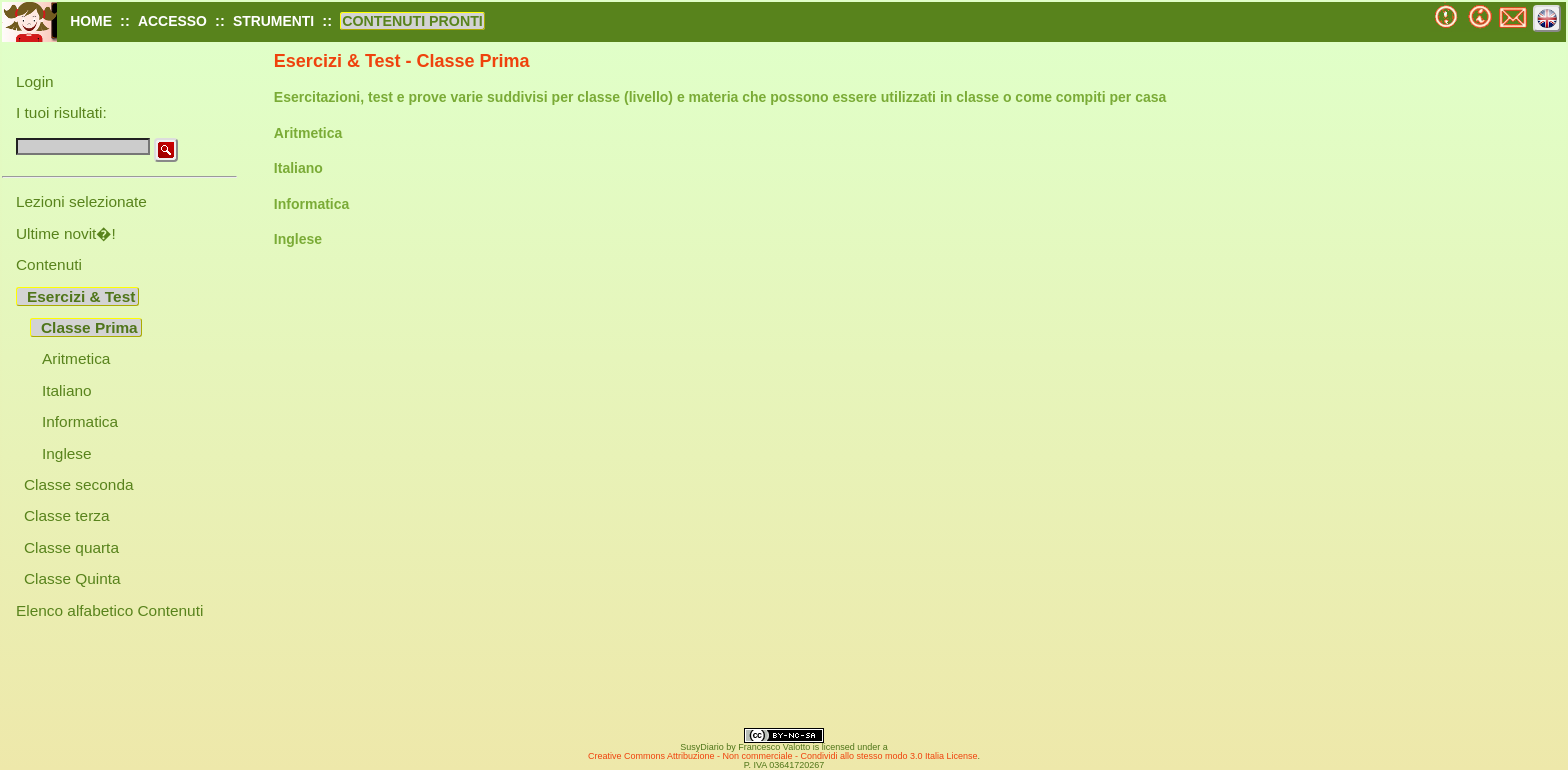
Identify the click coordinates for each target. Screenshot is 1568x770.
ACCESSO (172, 21)
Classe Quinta (72, 578)
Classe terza (67, 515)
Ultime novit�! (66, 233)
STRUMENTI (273, 21)
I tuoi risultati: (61, 112)
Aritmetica (76, 358)
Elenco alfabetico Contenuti (109, 610)
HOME (91, 21)
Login (35, 81)
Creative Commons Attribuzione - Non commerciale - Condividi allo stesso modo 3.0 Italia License (783, 756)
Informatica (80, 421)
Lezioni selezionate (81, 201)
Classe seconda (79, 484)
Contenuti (49, 264)
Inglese (67, 453)
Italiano (67, 390)
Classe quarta (71, 547)
